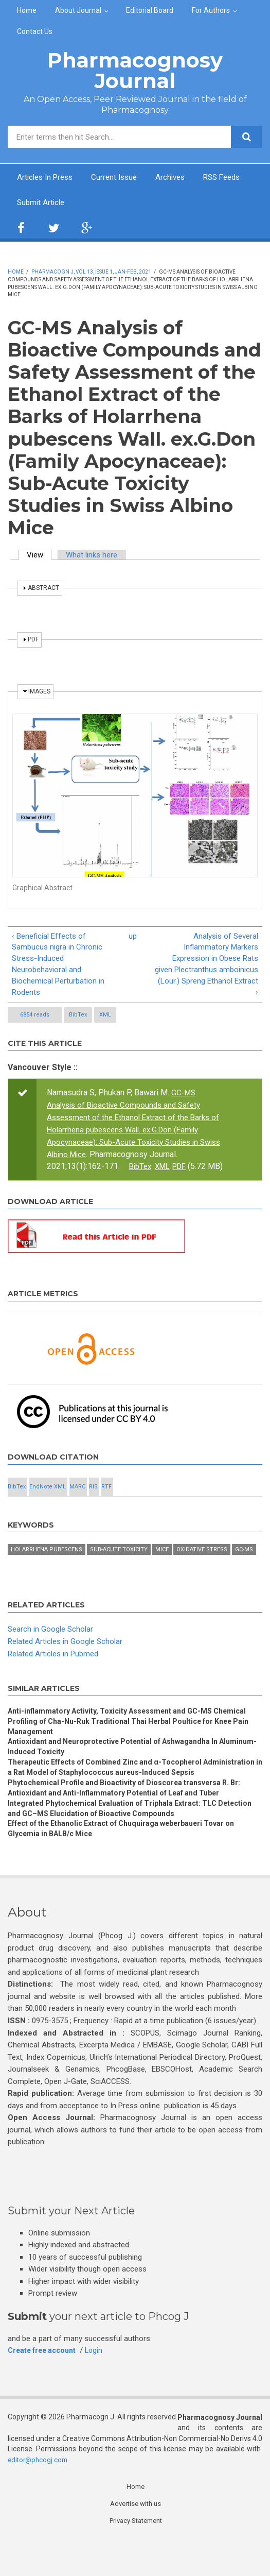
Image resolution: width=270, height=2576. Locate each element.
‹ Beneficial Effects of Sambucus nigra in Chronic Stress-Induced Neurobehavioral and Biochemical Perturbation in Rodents (61, 969)
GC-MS (244, 1565)
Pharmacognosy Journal (135, 70)
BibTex (78, 1021)
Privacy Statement (135, 2557)
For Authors (211, 10)
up (132, 938)
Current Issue (120, 177)
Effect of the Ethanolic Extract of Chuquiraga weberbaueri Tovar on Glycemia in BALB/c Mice (130, 1864)
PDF (185, 1171)
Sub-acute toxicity (119, 1565)
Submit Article (101, 203)
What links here (96, 556)
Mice (162, 1565)
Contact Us (34, 31)
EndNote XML (47, 1502)
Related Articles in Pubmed (57, 1669)
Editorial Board (149, 10)
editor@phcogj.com (39, 2495)
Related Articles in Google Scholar (69, 1657)
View (40, 556)
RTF (106, 1502)
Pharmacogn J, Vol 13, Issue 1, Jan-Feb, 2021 (91, 273)
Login (100, 2386)
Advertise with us (135, 2539)
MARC (77, 1502)
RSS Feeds (37, 203)
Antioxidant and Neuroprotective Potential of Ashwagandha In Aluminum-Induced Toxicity (120, 1765)
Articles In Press (47, 177)
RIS (93, 1502)
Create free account (45, 2386)
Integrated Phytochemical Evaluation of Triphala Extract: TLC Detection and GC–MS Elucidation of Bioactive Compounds (119, 1842)
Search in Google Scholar (52, 1645)
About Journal (78, 10)
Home (27, 10)
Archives (178, 177)
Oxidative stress (201, 1565)
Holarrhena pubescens (46, 1565)
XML (105, 1021)
